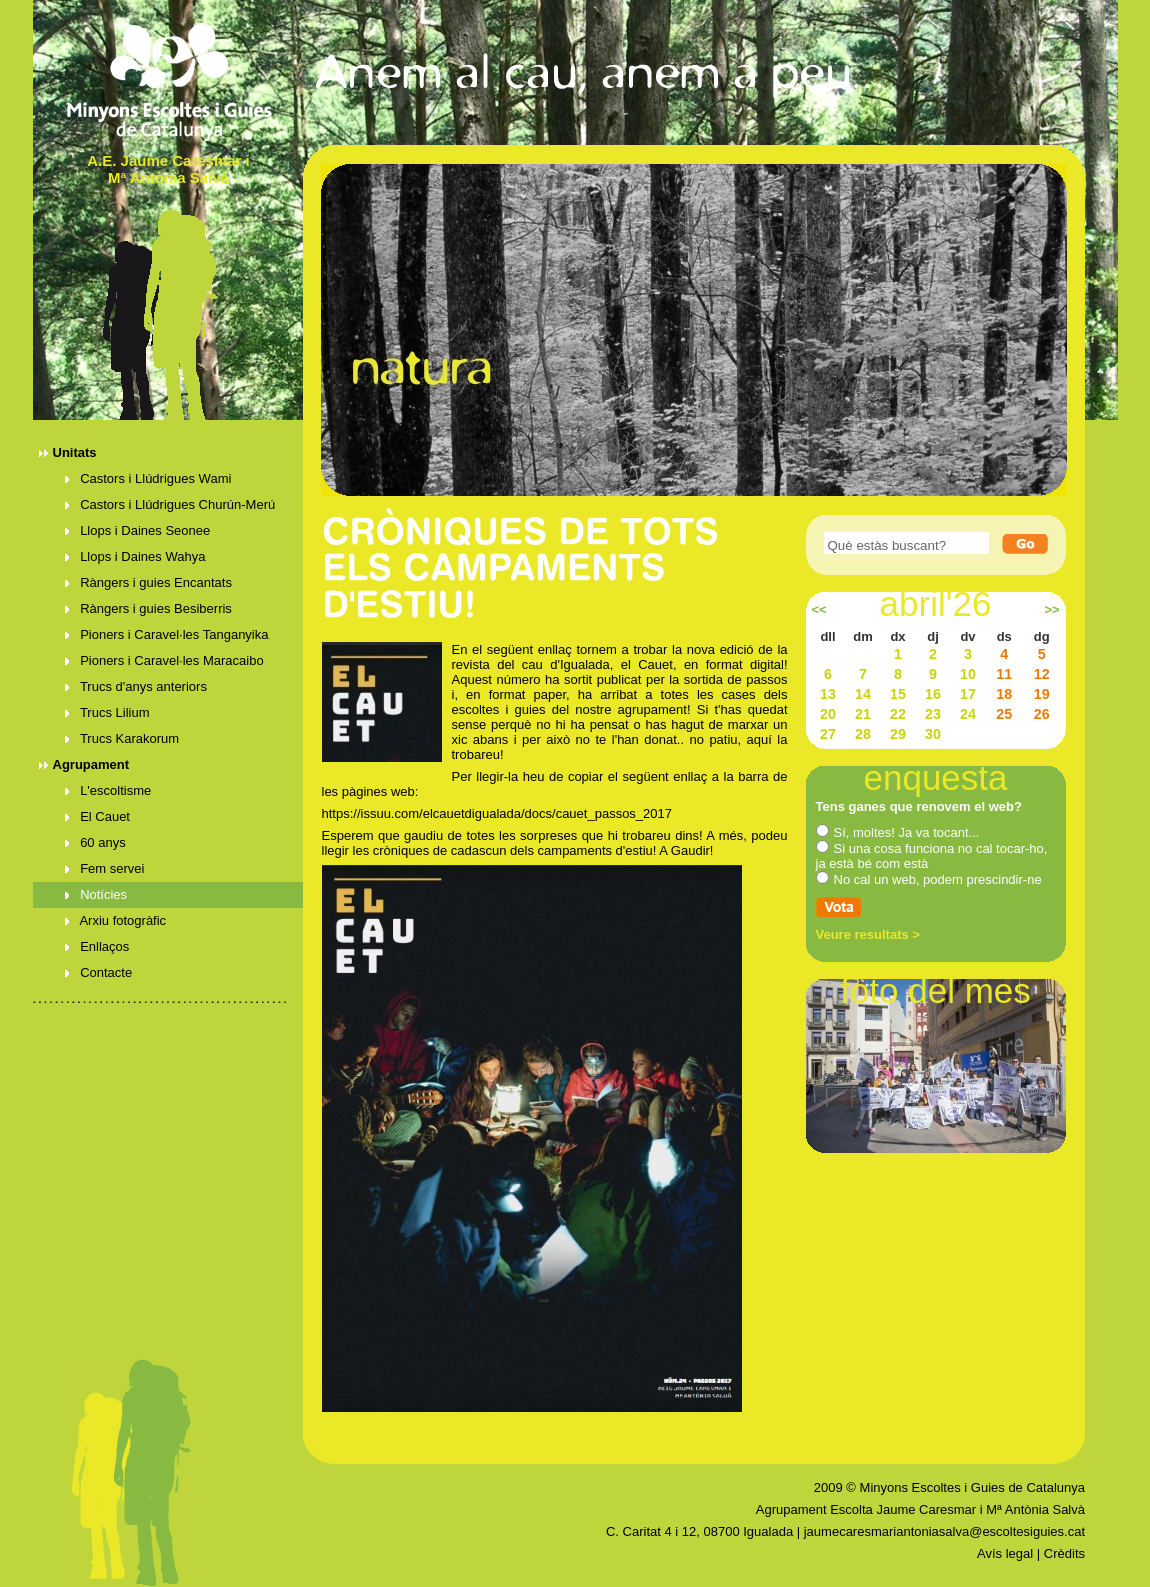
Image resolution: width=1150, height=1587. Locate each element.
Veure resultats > (868, 934)
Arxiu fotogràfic (116, 920)
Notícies (96, 894)
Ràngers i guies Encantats (148, 582)
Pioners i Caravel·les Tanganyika (167, 634)
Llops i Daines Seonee (138, 530)
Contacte (99, 972)
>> (1051, 610)
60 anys (95, 842)
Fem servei (105, 868)
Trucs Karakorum (122, 738)
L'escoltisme (108, 790)
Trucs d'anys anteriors (136, 686)
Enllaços (97, 946)
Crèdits (1064, 1553)
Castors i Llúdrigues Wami (148, 478)
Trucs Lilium (107, 712)
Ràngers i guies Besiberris (148, 608)
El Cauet (98, 816)
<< (818, 610)
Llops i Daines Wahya (135, 556)
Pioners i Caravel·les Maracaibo (164, 660)
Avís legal (1005, 1553)
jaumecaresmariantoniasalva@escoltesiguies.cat (944, 1531)
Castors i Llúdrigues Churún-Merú (170, 504)
